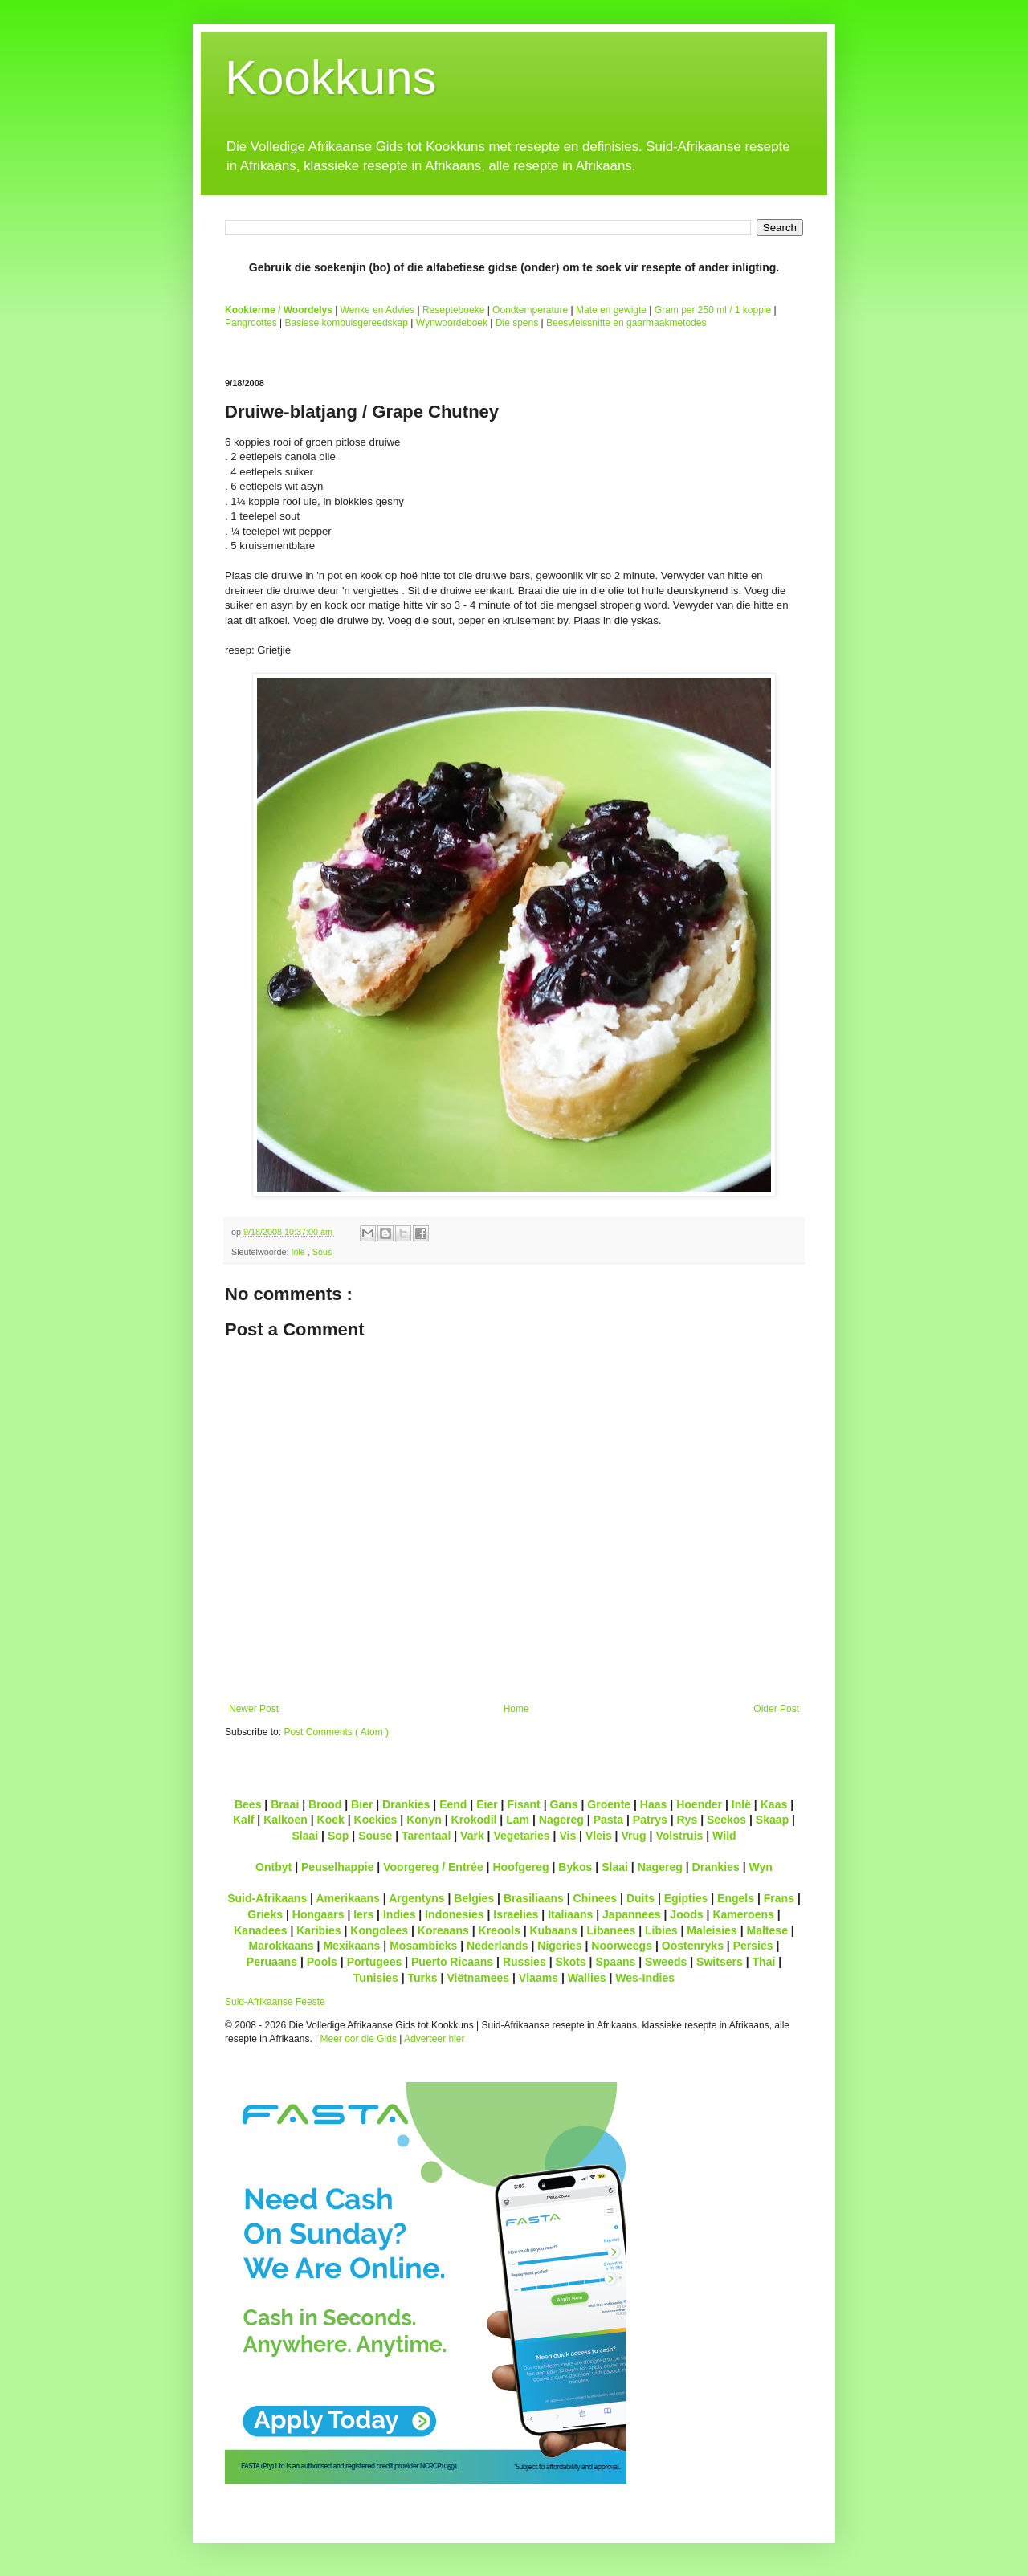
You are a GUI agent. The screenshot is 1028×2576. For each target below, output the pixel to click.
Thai (764, 1961)
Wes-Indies (645, 1977)
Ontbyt (273, 1867)
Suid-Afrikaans (267, 1898)
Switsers (719, 1961)
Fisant (523, 1804)
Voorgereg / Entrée (433, 1867)
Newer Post (254, 1708)
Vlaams (538, 1977)
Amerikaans (348, 1898)
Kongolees (379, 1930)
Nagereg (561, 1819)
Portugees (374, 1961)
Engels (735, 1898)
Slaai (305, 1835)
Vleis (598, 1835)
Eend (453, 1804)
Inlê (299, 1252)
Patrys (650, 1819)
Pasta (608, 1819)
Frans (779, 1898)
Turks (422, 1977)
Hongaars (318, 1914)
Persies (753, 1945)
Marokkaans (281, 1945)
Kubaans (553, 1930)
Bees (248, 1804)
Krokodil (474, 1819)
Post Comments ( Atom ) (336, 1732)
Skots (570, 1961)
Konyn (424, 1819)
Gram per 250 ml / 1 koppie (713, 310)
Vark (472, 1835)
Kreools (499, 1930)
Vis (567, 1835)
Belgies (474, 1898)
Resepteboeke (453, 310)
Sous (322, 1252)
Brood (324, 1804)
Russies (524, 1961)
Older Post (776, 1708)
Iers (363, 1914)
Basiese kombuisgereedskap (346, 322)
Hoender (699, 1804)
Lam (517, 1819)
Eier (487, 1804)
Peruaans (272, 1961)
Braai (285, 1804)
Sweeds (666, 1961)
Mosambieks (423, 1945)
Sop (338, 1835)
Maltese (766, 1930)
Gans (564, 1804)
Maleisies (711, 1930)
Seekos (726, 1819)
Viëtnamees (478, 1977)
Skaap (772, 1819)
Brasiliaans (534, 1898)
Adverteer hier (434, 2038)
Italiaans (570, 1914)
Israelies (515, 1914)
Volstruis (679, 1835)
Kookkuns (331, 77)
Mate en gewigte (611, 310)
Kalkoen (285, 1819)
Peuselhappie (337, 1867)
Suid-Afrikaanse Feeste (275, 2001)
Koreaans (443, 1930)
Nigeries (559, 1945)
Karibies (318, 1930)
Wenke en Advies (378, 310)
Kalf (244, 1819)
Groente (608, 1804)
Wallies (587, 1977)
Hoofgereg (520, 1867)
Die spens (517, 322)
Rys (686, 1819)
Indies (399, 1914)
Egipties (686, 1898)
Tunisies (375, 1977)
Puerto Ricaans (452, 1961)
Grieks (265, 1914)
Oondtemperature (530, 310)
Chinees (595, 1898)
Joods (686, 1914)
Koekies (376, 1819)
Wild (724, 1835)
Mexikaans (351, 1945)
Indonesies (454, 1914)
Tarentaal (426, 1835)
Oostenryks (693, 1945)
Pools (322, 1961)
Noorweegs (621, 1945)
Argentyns (416, 1898)
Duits (640, 1898)
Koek (331, 1819)
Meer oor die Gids (358, 2038)
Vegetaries (521, 1835)
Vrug (633, 1835)
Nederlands (497, 1945)
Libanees (610, 1930)
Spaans (615, 1961)
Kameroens (742, 1914)
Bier (362, 1804)
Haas (653, 1804)
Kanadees (260, 1930)
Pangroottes (251, 322)
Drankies (406, 1804)
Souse (375, 1835)
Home (516, 1708)
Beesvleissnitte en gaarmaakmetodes (626, 322)
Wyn (761, 1867)
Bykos (575, 1867)
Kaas (774, 1804)
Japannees (631, 1914)
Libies (661, 1930)
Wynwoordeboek (451, 322)
